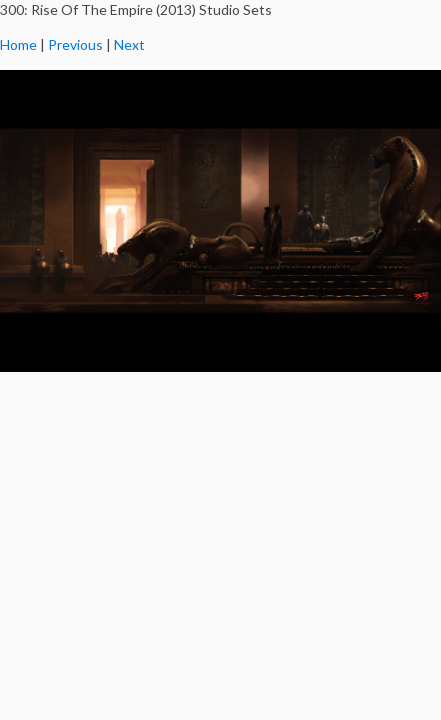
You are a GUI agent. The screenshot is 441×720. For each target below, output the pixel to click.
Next (129, 44)
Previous (75, 44)
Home (18, 44)
